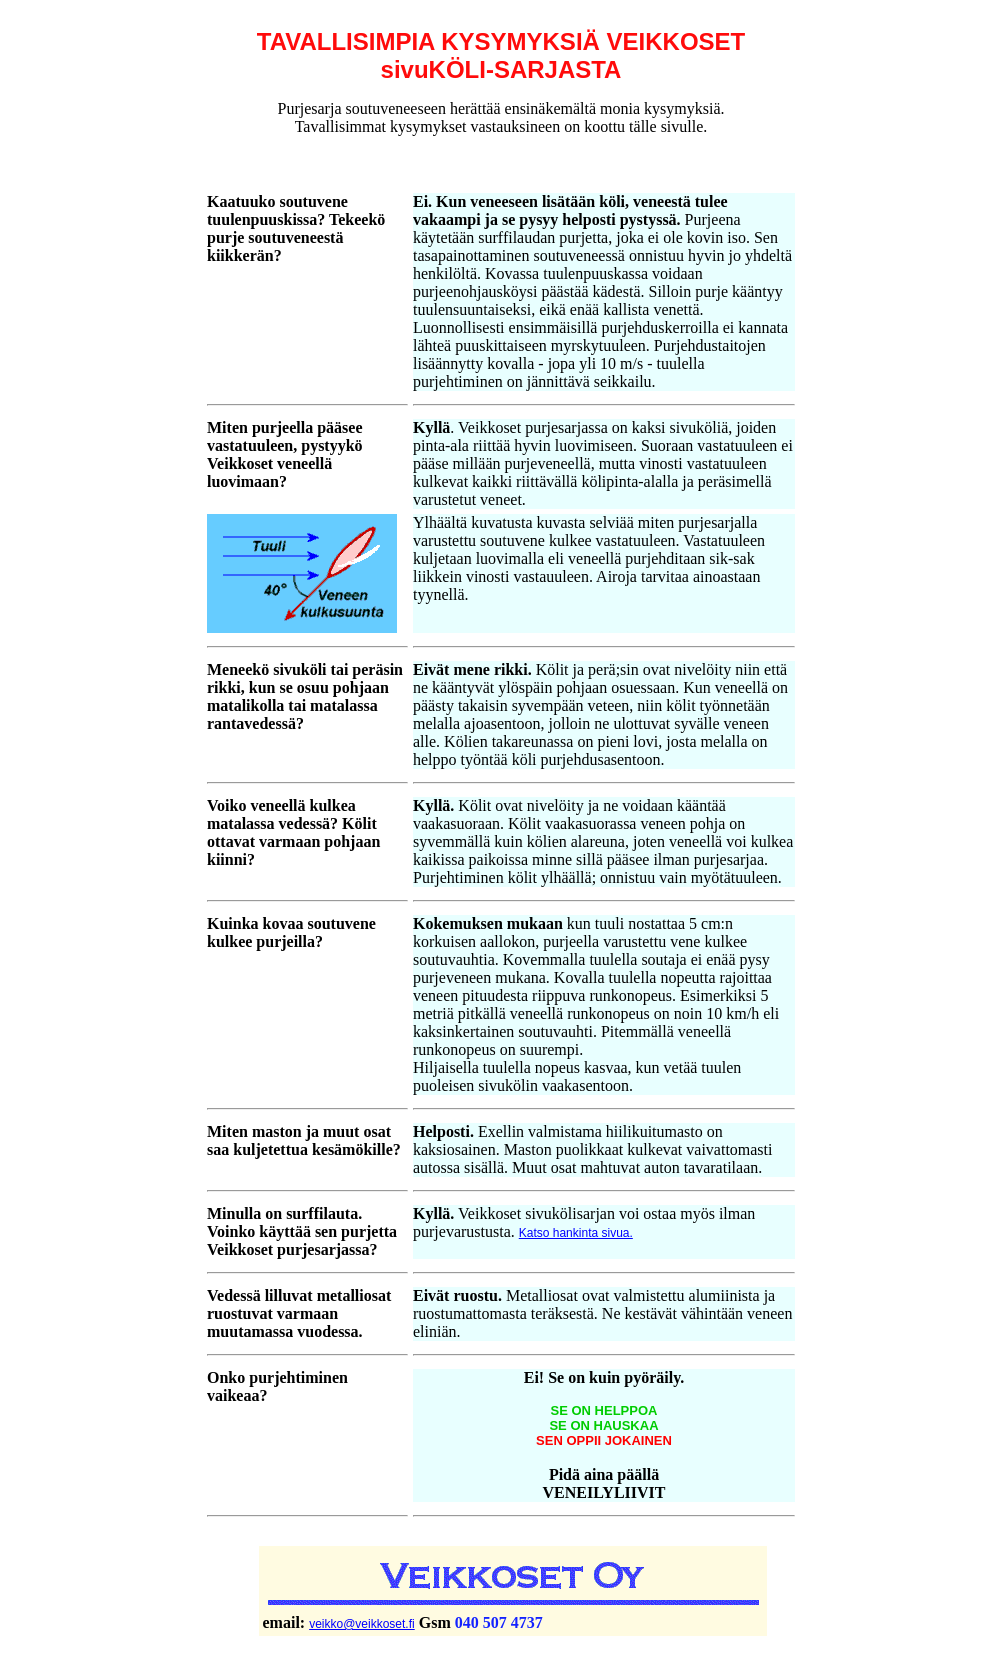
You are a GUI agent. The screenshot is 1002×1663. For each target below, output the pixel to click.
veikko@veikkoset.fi (362, 1624)
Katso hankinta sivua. (576, 1233)
